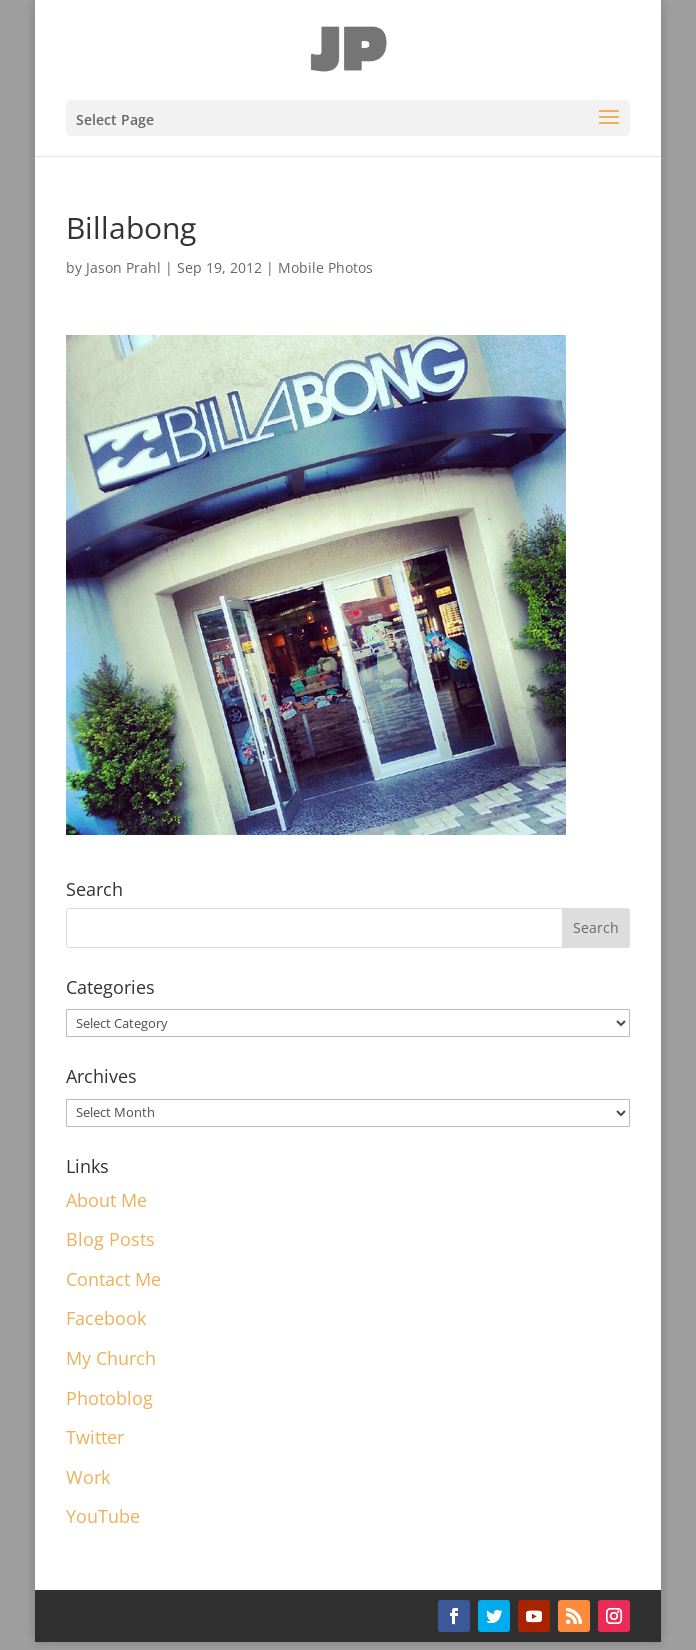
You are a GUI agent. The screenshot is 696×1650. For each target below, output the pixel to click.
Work (88, 1477)
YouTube (103, 1516)
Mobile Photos (325, 267)
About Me (106, 1200)
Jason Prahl (123, 267)
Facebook (106, 1318)
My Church (111, 1358)
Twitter (95, 1437)
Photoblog (109, 1398)
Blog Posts (110, 1239)
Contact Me (113, 1279)
